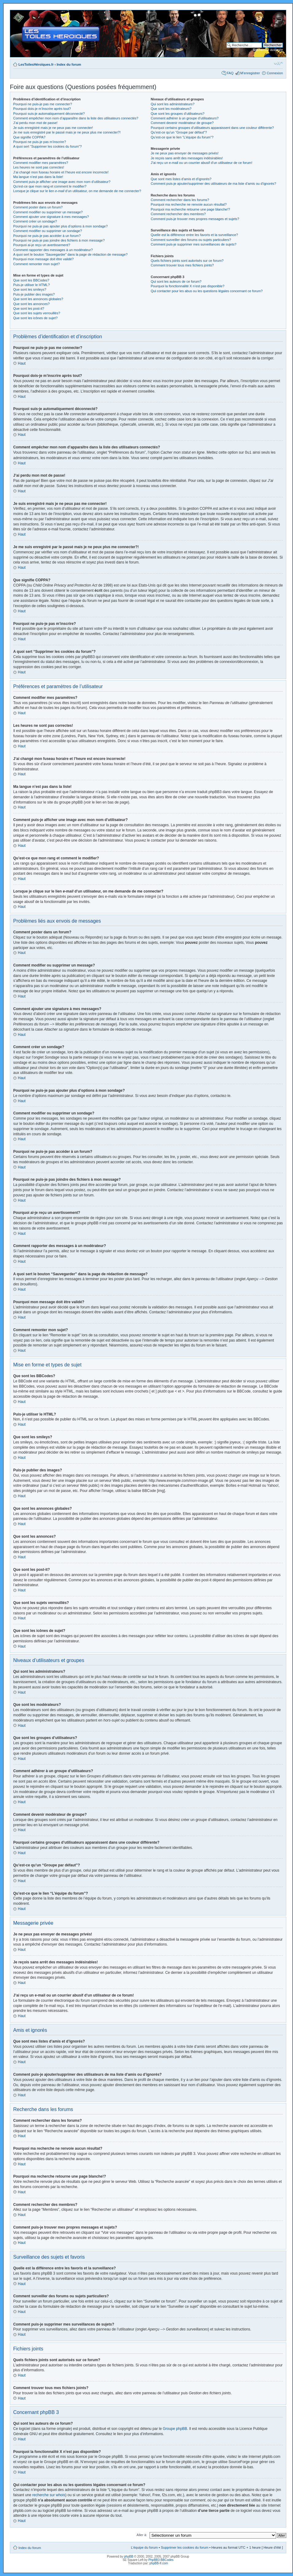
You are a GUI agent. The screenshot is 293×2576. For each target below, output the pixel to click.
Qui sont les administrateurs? (172, 104)
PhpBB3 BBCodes (161, 2559)
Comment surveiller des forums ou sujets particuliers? (191, 240)
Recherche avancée (268, 50)
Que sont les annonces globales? (38, 299)
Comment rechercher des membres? (178, 214)
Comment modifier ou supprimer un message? (48, 212)
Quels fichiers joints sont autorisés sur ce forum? (187, 260)
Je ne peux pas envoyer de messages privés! (185, 153)
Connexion (275, 73)
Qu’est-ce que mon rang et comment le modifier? (49, 186)
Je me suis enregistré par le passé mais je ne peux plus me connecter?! (67, 132)
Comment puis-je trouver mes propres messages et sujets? (195, 219)
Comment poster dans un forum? (38, 207)
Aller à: (142, 2534)
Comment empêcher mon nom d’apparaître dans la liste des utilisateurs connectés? (75, 118)
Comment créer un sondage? (35, 221)
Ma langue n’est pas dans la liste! (38, 177)
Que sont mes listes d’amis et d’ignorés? (181, 179)
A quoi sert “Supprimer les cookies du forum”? (47, 146)
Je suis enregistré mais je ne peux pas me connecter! (53, 128)
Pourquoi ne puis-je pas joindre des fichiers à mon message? (59, 240)
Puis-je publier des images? (34, 294)
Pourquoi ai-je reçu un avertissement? (41, 245)
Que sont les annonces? (31, 304)
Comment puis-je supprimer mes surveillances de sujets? (193, 244)
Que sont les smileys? (29, 289)
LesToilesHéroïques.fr (36, 64)
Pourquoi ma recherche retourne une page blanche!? (190, 209)
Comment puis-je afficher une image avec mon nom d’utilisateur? (62, 182)
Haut (21, 363)
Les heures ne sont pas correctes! (38, 167)
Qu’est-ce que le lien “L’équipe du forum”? (182, 137)
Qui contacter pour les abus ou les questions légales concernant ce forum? (207, 291)
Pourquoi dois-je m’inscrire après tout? (42, 108)
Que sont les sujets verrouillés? (36, 313)
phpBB (128, 2556)
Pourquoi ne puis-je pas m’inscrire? (39, 142)
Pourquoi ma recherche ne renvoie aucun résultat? (189, 204)
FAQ (230, 73)
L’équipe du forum (144, 2547)
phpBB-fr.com (159, 2563)
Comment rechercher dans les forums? (180, 200)
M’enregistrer (250, 73)
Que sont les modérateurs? (171, 108)
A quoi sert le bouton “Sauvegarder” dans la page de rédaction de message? (70, 254)
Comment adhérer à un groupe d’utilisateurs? (185, 118)
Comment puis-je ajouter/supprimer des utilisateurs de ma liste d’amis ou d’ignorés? (213, 183)
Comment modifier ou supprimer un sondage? (47, 231)
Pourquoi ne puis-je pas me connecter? (42, 104)
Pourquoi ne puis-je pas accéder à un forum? (47, 236)
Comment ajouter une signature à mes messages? (51, 217)
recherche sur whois (48, 2495)
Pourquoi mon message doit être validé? (43, 259)
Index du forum (69, 64)
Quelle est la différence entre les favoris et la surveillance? (194, 235)
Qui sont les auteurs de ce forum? (176, 281)
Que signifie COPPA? (29, 137)
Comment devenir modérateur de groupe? (182, 123)
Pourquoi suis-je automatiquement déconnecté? (49, 113)
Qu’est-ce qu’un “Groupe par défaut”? (179, 132)
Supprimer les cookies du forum (185, 2547)
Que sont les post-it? (28, 308)
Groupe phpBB (175, 2428)
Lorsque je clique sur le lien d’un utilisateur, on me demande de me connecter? (77, 191)
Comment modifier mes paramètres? (40, 163)
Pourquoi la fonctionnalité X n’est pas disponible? (188, 286)
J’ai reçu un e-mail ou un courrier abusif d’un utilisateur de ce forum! (201, 163)
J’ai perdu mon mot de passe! (35, 123)
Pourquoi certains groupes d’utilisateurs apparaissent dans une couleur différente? (212, 128)
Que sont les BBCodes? (31, 280)
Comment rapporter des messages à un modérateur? (53, 250)
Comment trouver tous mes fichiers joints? (182, 265)
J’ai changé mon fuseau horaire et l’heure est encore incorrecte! (61, 172)
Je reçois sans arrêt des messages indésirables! (187, 158)
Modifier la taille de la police (278, 63)
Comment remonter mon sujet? (36, 264)
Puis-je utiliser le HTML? (31, 285)
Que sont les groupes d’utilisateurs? (178, 113)
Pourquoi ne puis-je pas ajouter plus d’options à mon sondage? (60, 226)
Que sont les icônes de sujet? (35, 318)
